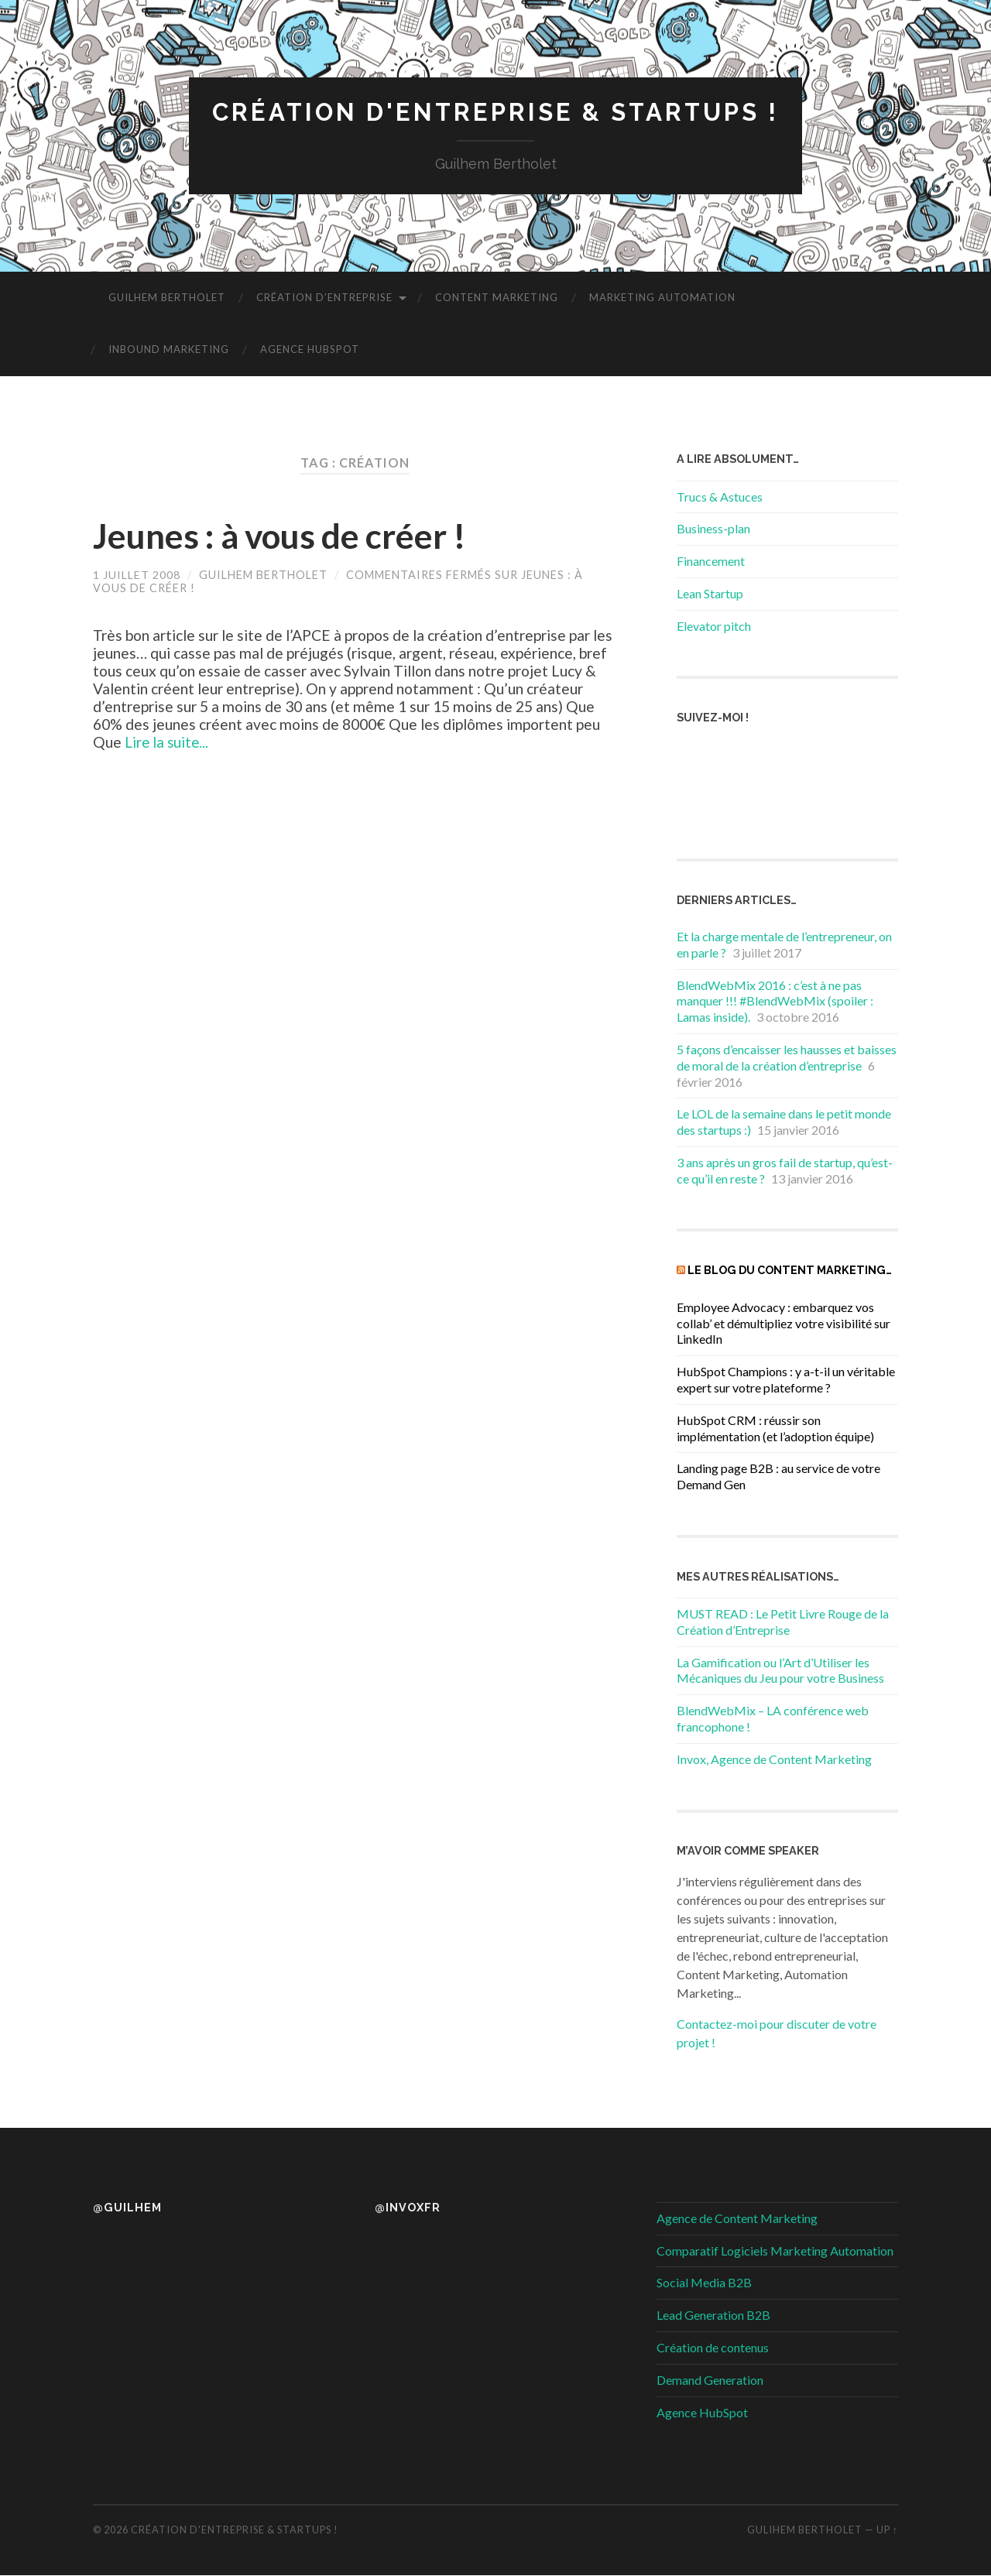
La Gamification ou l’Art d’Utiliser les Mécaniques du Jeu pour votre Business (780, 1670)
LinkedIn (746, 801)
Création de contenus (713, 2347)
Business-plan (713, 529)
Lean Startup (710, 593)
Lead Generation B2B (713, 2315)
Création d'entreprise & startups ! (495, 112)
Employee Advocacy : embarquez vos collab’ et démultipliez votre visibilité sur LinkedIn (783, 1323)
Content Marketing (496, 298)
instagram (839, 760)
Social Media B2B (704, 2283)
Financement (711, 561)
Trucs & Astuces (720, 496)
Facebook (699, 760)
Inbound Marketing (168, 350)
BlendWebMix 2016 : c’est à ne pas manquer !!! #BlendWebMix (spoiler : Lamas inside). (775, 1001)
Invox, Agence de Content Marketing (774, 1759)
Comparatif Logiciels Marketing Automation (775, 2250)
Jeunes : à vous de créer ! (284, 536)
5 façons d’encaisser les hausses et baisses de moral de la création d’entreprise (787, 1057)
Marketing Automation (662, 298)
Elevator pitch (714, 625)
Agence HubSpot (309, 350)
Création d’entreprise (324, 298)
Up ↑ (887, 2530)
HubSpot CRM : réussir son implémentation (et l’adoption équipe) (775, 1428)
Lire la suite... (168, 742)
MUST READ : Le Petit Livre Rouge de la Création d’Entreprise (783, 1621)
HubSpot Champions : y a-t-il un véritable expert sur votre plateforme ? (786, 1379)
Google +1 (699, 801)
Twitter (746, 760)
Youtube (792, 801)
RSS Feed (792, 760)
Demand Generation (710, 2379)
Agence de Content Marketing (737, 2218)
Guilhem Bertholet (166, 298)
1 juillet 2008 (136, 574)
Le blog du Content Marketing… (790, 1270)
